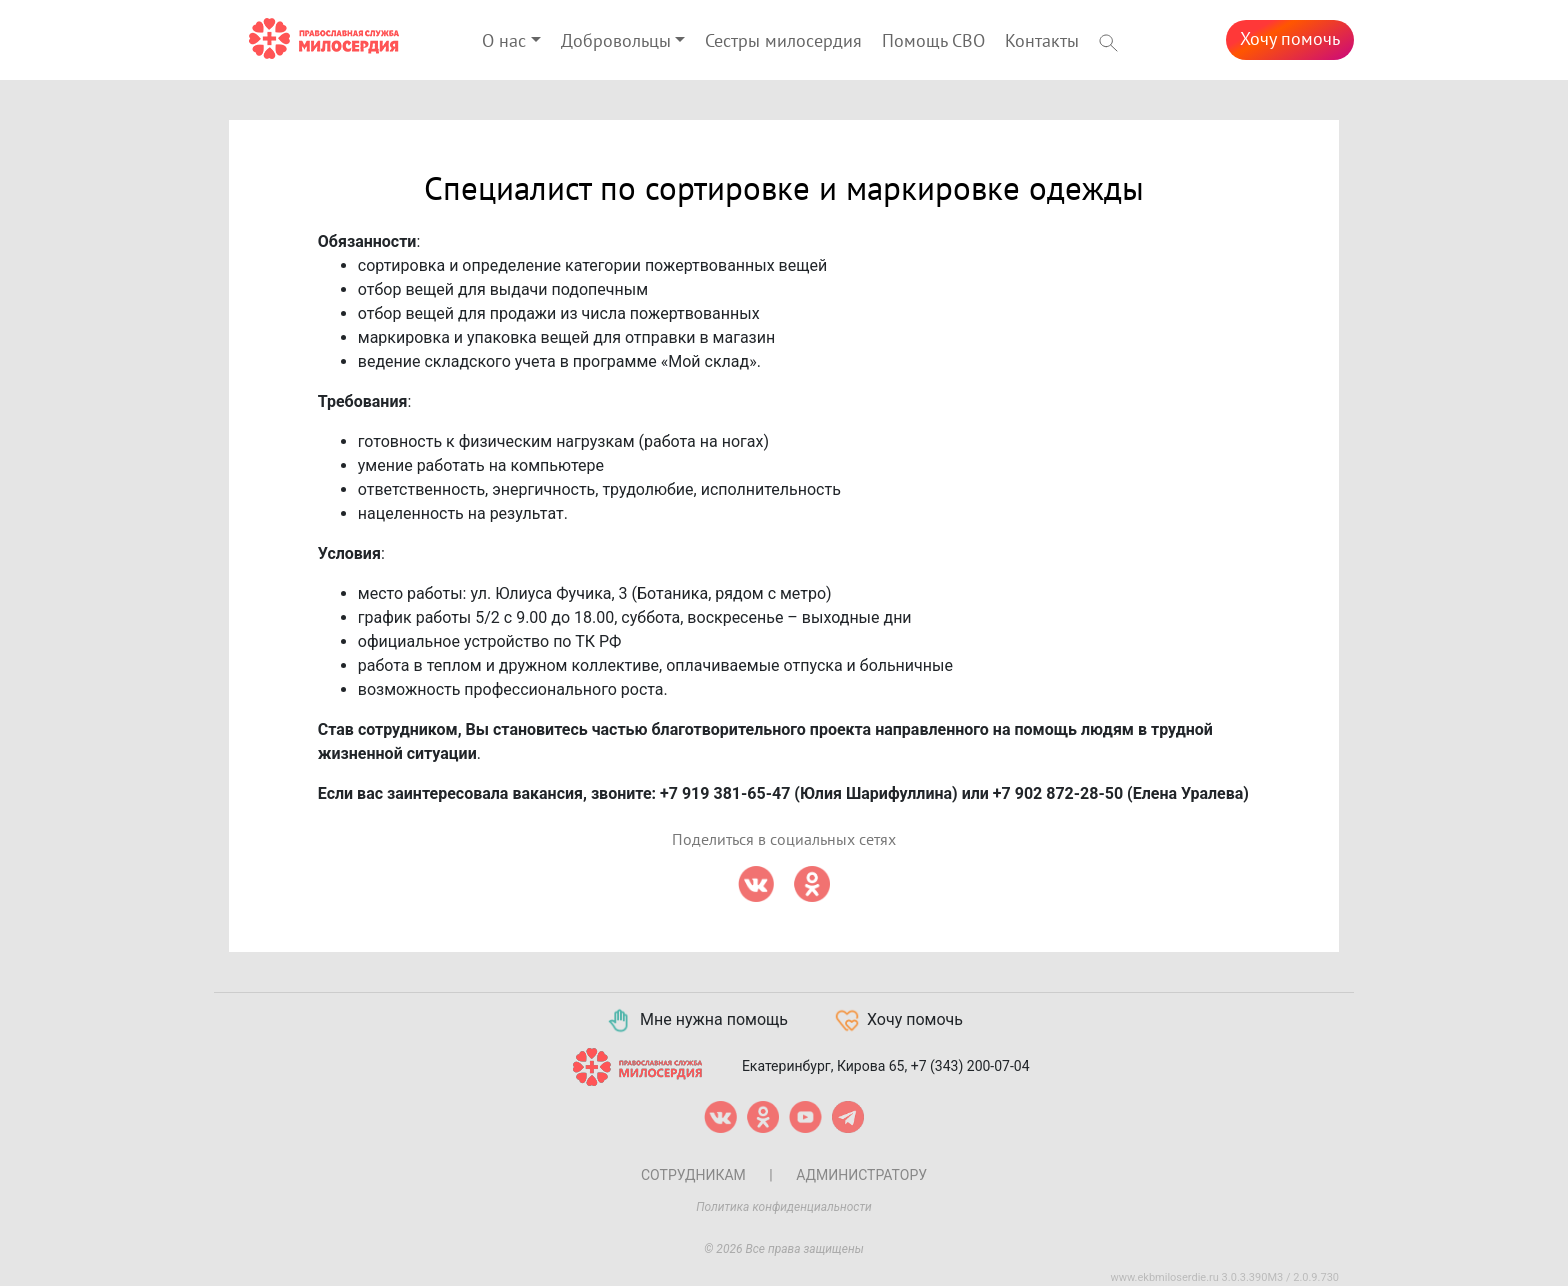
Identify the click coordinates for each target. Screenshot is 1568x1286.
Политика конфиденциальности (784, 1207)
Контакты (1042, 41)
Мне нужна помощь (696, 1021)
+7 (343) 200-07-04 (970, 1065)
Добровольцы (616, 41)
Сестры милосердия (783, 41)
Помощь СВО (933, 41)
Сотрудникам (693, 1175)
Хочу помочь (1290, 39)
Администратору (861, 1175)
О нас (504, 41)
